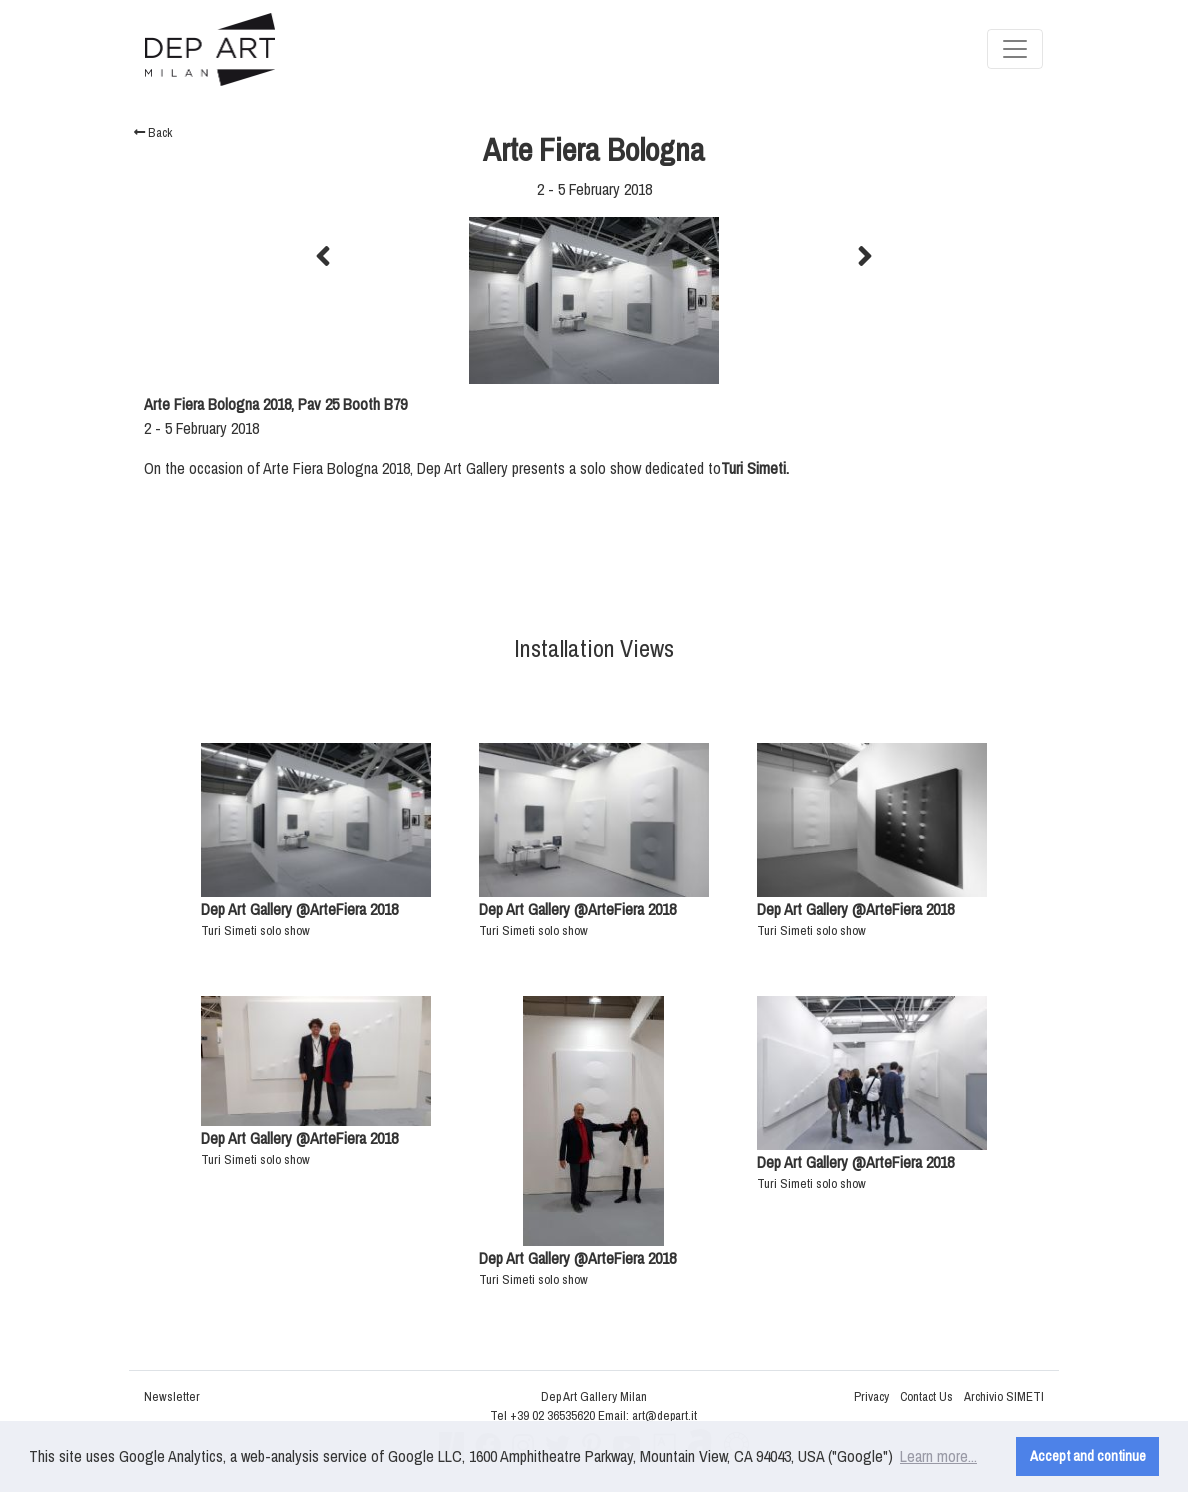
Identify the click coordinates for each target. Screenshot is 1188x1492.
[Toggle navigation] (1015, 49)
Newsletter (172, 1396)
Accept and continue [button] (1088, 1455)
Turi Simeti (753, 468)
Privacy (871, 1396)
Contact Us (926, 1396)
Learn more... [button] (938, 1456)
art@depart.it (664, 1415)
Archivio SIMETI (1004, 1396)
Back (153, 132)
